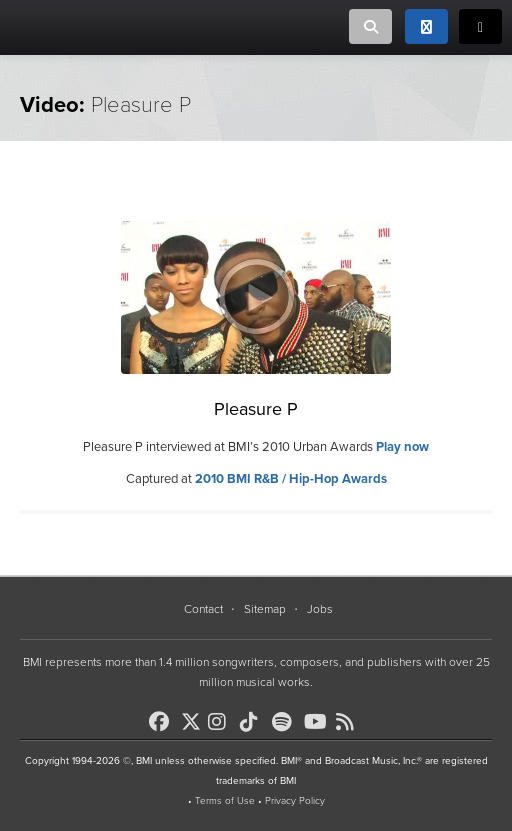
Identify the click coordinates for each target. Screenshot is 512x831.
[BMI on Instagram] (222, 722)
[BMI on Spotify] (286, 722)
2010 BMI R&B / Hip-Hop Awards (291, 479)
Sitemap (265, 609)
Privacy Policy (295, 801)
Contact (203, 609)
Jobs (320, 609)
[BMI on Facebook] (163, 722)
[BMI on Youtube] (318, 722)
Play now (402, 447)
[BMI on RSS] (350, 722)
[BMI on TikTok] (254, 722)
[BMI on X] (192, 716)
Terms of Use (225, 801)
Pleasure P (256, 409)
